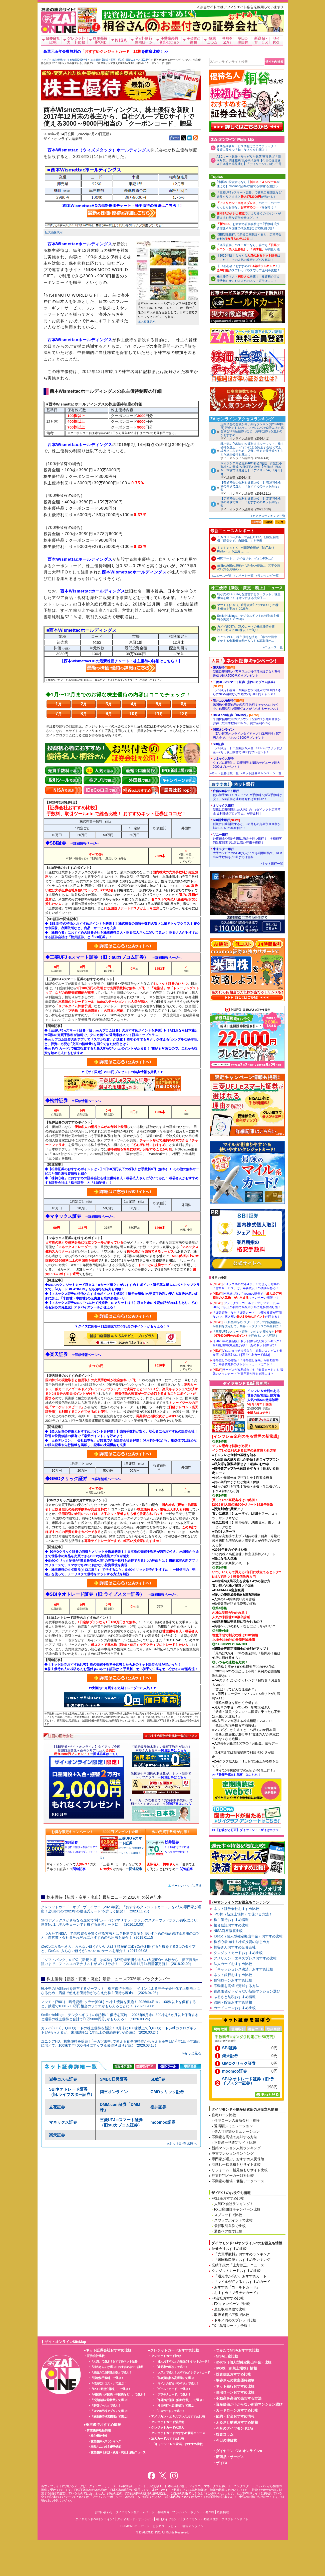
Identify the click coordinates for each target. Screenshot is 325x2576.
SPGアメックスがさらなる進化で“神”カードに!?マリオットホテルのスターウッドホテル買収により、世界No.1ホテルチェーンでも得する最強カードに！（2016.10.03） (121, 1922)
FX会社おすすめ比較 (228, 2298)
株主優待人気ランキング (106, 2441)
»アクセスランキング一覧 (268, 516)
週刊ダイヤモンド (168, 2519)
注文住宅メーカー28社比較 (233, 2175)
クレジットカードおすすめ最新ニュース (178, 2433)
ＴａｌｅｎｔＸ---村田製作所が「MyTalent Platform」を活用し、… (245, 549)
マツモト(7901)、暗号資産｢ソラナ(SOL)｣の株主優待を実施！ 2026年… (248, 606)
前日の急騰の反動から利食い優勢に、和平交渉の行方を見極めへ (248, 567)
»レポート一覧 (243, 575)
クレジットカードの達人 (167, 2427)
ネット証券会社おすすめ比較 (236, 1909)
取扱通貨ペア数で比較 (231, 2315)
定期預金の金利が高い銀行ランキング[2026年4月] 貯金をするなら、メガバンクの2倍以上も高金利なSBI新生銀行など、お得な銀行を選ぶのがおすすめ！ (252, 430)
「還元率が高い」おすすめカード (240, 2276)
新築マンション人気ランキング (236, 2148)
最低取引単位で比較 (230, 2226)
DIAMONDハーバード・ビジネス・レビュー (150, 2526)
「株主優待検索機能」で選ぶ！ (110, 2416)
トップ (45, 59)
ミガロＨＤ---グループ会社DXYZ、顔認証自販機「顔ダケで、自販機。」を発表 (248, 538)
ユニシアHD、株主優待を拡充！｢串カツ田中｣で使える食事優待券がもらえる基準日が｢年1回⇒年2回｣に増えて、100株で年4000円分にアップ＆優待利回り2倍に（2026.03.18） (121, 2043)
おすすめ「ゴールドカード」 (237, 2287)
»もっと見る (192, 2053)
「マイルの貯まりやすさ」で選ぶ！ (177, 2383)
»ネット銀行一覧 (271, 863)
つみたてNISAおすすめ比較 (237, 2350)
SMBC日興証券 (114, 2079)
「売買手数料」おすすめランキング (242, 2254)
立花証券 (57, 2107)
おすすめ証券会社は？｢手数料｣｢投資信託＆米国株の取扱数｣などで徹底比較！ (248, 226)
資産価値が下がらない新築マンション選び (247, 1991)
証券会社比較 (96, 2356)
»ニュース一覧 (221, 575)
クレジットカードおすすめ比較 (238, 1953)
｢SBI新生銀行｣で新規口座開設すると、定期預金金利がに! (249, 237)
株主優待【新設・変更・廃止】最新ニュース (118, 2452)
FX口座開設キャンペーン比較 (237, 2209)
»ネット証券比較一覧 (224, 773)
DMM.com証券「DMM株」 (248, 719)
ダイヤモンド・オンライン (135, 2519)
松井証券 (158, 2107)
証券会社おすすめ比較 (229, 2249)
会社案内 (163, 2512)
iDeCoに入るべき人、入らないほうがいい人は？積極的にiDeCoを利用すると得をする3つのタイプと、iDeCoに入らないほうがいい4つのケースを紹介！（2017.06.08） (118, 1948)
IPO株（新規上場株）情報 (236, 2368)
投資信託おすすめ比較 (231, 1925)
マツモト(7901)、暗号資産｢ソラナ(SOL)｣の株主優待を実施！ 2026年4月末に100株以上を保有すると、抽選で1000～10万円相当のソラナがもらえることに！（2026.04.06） (118, 2004)
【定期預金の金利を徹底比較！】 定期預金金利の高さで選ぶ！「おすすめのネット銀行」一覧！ (251, 502)
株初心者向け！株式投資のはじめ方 (242, 1942)
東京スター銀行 (248, 853)
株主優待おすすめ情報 (231, 1920)
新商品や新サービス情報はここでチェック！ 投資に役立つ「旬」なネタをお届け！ (248, 147)
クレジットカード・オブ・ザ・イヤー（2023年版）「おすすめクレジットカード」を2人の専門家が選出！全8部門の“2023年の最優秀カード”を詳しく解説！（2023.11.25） (121, 1909)
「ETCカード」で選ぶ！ (170, 2411)
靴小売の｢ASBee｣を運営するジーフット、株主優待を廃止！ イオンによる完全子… (248, 596)
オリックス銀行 (248, 810)
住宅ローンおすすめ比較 (233, 1980)
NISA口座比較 (227, 2356)
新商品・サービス (230, 2457)
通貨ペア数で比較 (228, 2231)
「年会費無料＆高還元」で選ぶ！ (175, 2378)
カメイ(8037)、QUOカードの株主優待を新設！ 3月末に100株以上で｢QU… (246, 628)
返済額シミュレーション (233, 2126)
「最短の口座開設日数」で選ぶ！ (111, 2372)
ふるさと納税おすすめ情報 (235, 1997)
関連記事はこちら (106, 1754)
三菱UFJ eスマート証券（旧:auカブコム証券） (248, 688)
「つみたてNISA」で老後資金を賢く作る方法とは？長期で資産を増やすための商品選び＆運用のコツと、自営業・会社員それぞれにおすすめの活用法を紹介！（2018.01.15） (120, 1935)
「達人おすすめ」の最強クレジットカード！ (182, 2361)
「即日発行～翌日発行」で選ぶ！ (175, 2405)
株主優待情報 (99, 2436)
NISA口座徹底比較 (228, 1931)
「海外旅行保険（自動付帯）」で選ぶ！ (179, 2400)
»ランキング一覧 (267, 575)
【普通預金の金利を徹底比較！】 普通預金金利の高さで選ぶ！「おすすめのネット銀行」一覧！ (251, 486)
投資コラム (224, 2434)
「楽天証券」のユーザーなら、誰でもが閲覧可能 (248, 247)
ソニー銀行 (248, 839)
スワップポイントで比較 (233, 2220)
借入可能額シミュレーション (237, 2131)
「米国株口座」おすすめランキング (242, 2260)
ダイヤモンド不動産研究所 (201, 2519)
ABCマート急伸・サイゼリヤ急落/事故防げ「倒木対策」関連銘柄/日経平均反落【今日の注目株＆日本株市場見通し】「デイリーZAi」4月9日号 (249, 160)
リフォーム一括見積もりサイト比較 (240, 2170)
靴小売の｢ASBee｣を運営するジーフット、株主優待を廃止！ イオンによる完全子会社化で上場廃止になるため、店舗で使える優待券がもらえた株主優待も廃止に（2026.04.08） (120, 1991)
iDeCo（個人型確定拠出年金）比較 (243, 2362)
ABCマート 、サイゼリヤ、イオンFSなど (245, 558)
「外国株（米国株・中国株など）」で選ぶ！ (118, 2394)
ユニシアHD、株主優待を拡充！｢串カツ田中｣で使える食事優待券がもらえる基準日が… (247, 638)
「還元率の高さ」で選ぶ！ (171, 2367)
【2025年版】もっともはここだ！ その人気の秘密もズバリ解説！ (248, 258)
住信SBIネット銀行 (248, 795)
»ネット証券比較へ (182, 2143)
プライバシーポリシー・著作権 (193, 2512)
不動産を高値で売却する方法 (236, 1986)
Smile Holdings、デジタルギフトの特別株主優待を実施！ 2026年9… (248, 617)
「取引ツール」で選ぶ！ (106, 2405)
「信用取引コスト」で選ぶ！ (108, 2383)
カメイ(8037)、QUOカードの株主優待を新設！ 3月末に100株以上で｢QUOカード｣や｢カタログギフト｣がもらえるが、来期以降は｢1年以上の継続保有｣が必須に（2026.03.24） (119, 2030)
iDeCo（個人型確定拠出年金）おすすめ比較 (248, 1936)
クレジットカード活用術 (167, 2422)
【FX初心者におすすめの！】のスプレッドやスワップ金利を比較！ (249, 268)
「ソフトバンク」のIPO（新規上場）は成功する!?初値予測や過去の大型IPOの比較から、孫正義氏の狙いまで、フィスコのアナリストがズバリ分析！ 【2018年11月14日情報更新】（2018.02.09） (120, 1962)
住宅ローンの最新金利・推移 (237, 2120)
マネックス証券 (63, 2122)
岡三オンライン (114, 2092)
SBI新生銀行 (248, 824)
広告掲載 (223, 2512)
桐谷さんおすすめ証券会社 (235, 1947)
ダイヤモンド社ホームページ (135, 2512)
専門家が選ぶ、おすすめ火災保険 (238, 2159)
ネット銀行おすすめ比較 (233, 1975)
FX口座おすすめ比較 (228, 2198)
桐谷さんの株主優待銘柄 (106, 2447)
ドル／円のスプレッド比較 (235, 2320)
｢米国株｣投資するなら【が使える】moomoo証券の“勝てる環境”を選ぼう (248, 184)
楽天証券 (57, 2135)
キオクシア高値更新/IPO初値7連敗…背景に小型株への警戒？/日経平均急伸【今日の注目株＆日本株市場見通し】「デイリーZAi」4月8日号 (251, 469)
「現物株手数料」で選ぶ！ (107, 2378)
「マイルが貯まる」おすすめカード (242, 2282)
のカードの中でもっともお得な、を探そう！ (248, 205)
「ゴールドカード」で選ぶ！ (173, 2389)
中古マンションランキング (233, 2153)
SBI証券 (157, 2079)
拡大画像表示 (54, 232)
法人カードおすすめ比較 (233, 1964)
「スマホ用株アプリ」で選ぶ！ (110, 2411)
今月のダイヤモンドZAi (234, 2428)
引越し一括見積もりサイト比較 (236, 2164)
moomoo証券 (162, 2122)
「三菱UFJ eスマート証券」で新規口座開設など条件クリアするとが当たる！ (249, 195)
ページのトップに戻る (187, 1885)
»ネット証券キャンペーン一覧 (261, 773)
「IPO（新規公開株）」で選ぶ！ (111, 2389)
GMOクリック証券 (167, 2092)
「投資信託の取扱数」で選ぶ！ (110, 2400)
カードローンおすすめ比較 (235, 2008)
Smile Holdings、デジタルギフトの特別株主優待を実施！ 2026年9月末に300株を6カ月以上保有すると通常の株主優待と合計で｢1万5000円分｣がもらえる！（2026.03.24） (119, 2017)
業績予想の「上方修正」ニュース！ (240, 2265)
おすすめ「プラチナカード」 (237, 2293)
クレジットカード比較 (166, 2356)
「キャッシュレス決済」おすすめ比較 (243, 1969)
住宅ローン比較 (224, 2115)
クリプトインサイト (234, 2519)
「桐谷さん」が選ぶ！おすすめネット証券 (117, 2367)
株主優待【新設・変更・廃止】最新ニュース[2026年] (120, 59)
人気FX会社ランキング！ (234, 2204)
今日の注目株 (226, 2440)
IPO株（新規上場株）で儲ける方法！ (243, 1914)
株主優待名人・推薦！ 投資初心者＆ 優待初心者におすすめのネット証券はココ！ (248, 279)
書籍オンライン (192, 2526)
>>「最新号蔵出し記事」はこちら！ (236, 1774)
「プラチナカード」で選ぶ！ (173, 2394)
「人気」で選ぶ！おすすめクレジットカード (182, 2372)
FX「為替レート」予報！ (231, 2326)
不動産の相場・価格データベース (238, 2181)
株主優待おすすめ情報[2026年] (69, 59)
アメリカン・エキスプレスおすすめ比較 (245, 1958)
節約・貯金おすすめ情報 (233, 2002)
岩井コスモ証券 (63, 2079)
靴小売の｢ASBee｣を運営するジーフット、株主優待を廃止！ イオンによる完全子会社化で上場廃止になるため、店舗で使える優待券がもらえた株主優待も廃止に (252, 449)
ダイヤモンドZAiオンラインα (239, 2451)
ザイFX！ (223, 2463)
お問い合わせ (104, 2512)
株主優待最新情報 (99, 2430)
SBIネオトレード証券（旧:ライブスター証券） (248, 2081)
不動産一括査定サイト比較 (235, 2142)
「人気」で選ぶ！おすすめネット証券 (114, 2361)
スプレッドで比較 (228, 2215)
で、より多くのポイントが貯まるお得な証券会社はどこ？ (249, 216)
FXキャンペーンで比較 (232, 2304)
